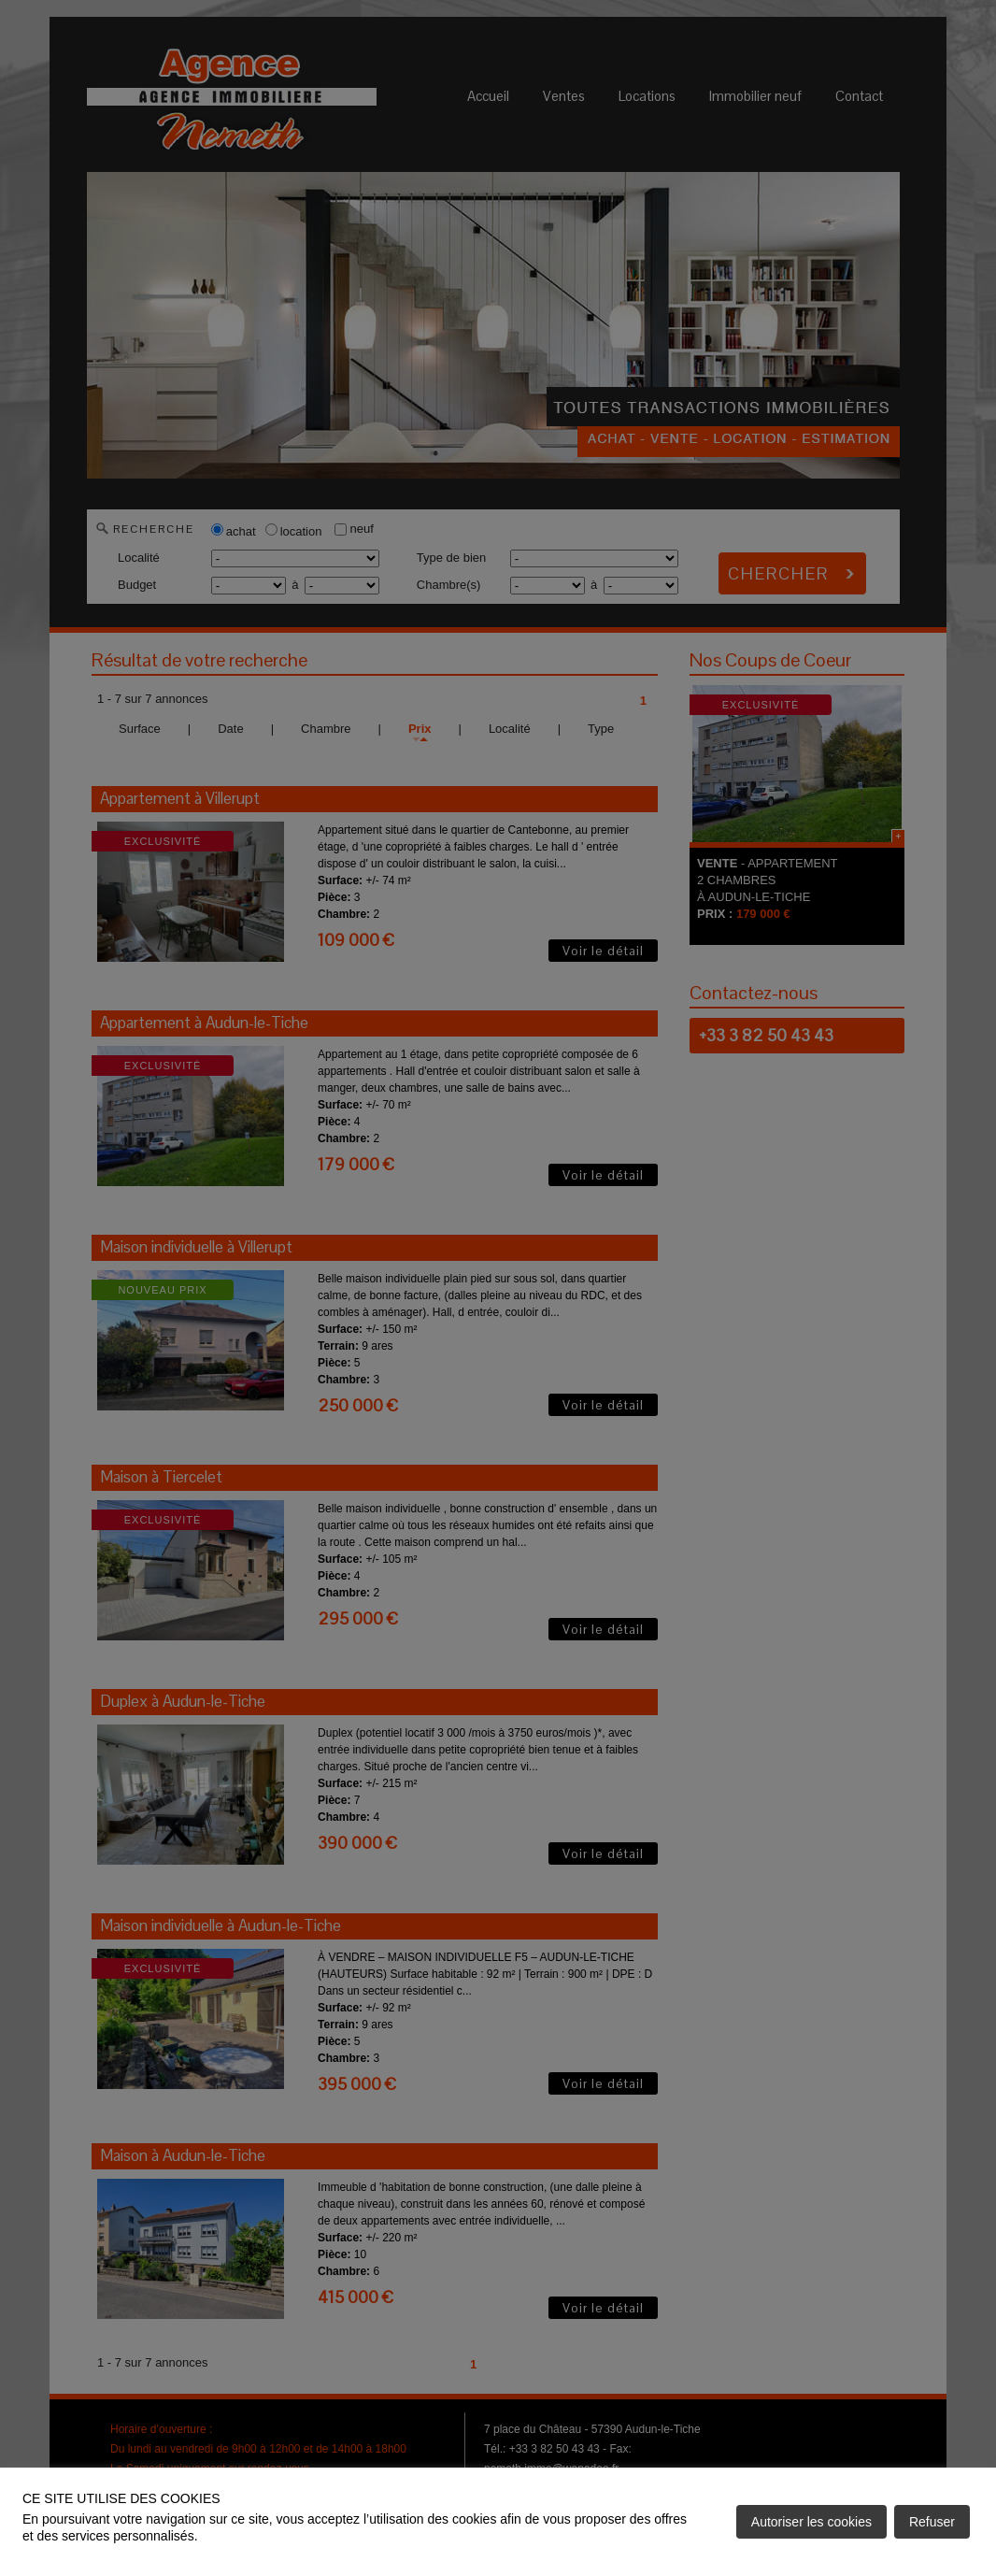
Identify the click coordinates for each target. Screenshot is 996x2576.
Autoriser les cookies (811, 2521)
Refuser (932, 2521)
